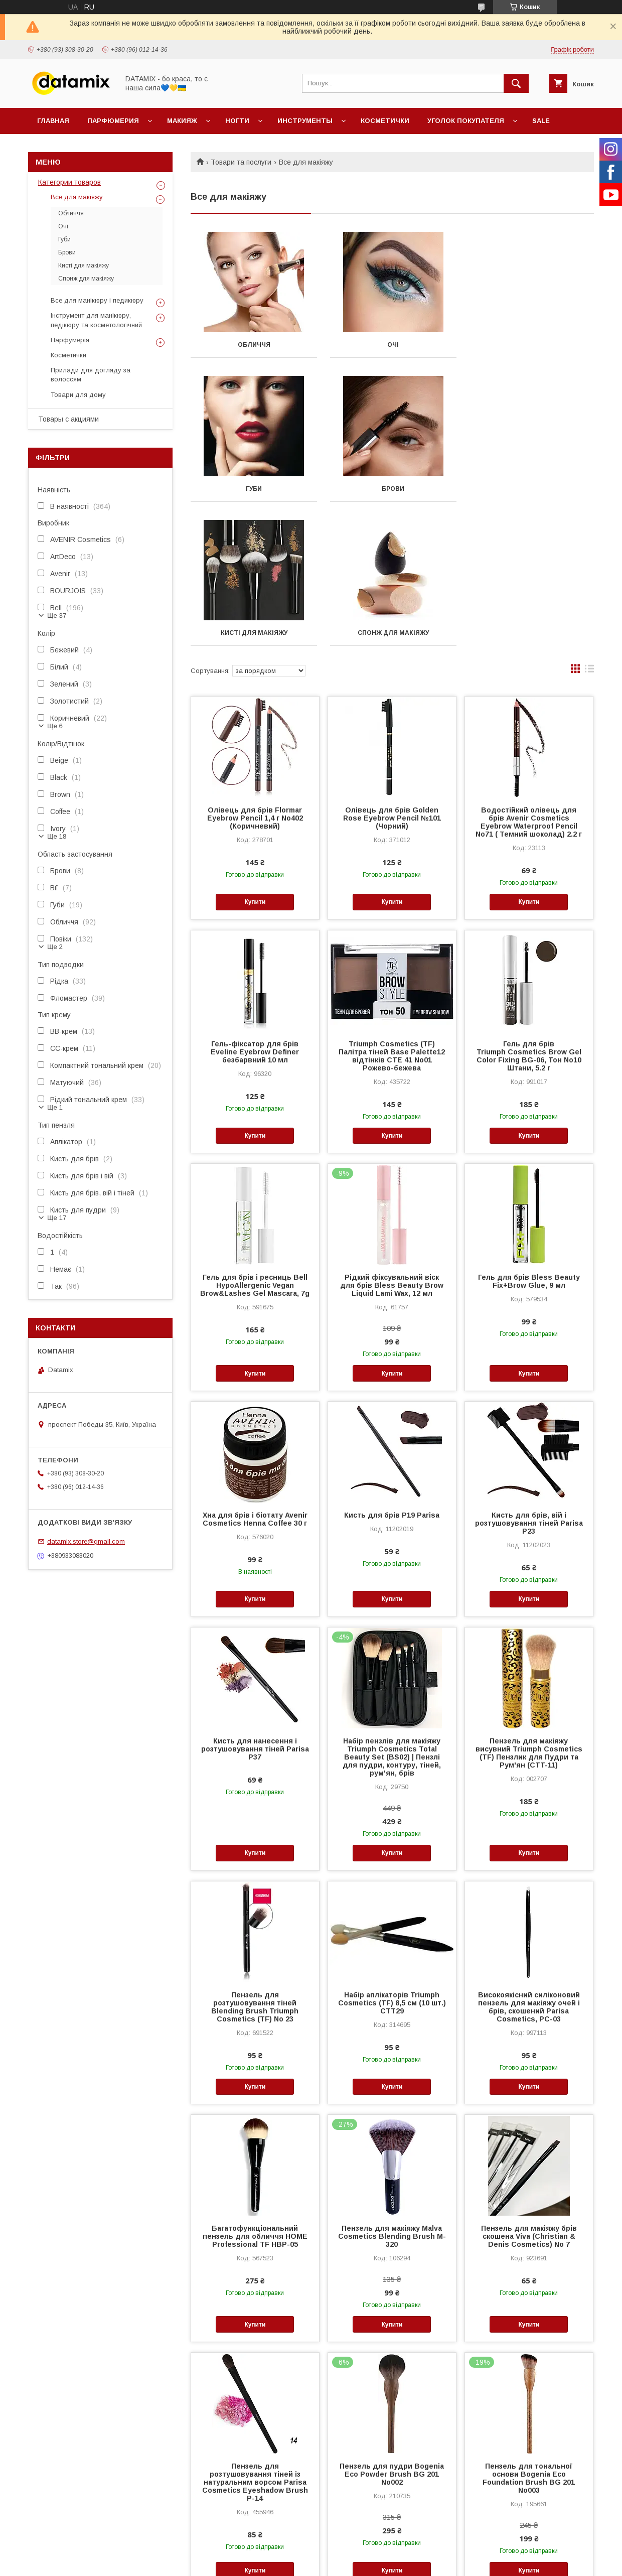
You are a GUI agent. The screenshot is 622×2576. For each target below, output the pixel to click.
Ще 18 (56, 836)
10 (578, 2478)
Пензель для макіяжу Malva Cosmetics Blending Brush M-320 (392, 2092)
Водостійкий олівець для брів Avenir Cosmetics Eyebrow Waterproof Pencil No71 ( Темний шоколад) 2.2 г (529, 678)
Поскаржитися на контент (285, 2562)
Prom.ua (358, 2544)
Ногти (237, 120)
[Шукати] (516, 83)
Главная (53, 120)
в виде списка (589, 527)
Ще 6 (55, 726)
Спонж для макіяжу (530, 488)
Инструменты (305, 120)
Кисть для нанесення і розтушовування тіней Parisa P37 (255, 1605)
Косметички (385, 120)
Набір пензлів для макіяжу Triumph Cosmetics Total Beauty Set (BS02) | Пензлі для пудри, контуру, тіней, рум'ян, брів (392, 1613)
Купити (254, 757)
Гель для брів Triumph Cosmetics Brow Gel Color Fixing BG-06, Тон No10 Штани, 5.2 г (529, 912)
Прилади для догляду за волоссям (90, 374)
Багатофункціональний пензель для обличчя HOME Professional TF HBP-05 (255, 2092)
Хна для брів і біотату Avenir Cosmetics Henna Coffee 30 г (255, 1375)
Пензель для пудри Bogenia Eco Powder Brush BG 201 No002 (392, 2330)
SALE (541, 120)
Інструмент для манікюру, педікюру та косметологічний (96, 320)
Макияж (182, 120)
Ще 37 (56, 615)
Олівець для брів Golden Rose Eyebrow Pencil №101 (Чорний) (392, 674)
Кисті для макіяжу (392, 488)
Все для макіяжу (77, 197)
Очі (392, 344)
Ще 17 (56, 1218)
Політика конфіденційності (363, 2562)
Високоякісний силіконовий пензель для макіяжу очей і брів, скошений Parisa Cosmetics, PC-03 (529, 1863)
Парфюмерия (113, 120)
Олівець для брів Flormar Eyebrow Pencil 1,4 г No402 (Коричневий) (255, 674)
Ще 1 (55, 1107)
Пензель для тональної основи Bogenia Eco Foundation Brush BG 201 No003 (529, 2334)
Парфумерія (70, 340)
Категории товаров (69, 182)
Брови (253, 488)
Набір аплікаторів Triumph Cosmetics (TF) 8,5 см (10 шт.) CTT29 (392, 1859)
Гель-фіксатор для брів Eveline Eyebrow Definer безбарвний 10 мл (255, 908)
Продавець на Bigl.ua (311, 2553)
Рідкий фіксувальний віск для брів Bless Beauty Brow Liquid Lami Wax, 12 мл (391, 1141)
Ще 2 (55, 947)
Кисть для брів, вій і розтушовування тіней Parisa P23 (529, 1379)
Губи (531, 344)
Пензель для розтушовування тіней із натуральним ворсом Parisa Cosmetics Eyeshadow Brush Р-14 (255, 2338)
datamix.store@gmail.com (86, 1541)
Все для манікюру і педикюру (97, 300)
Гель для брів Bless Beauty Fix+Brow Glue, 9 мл (529, 1137)
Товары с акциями (68, 419)
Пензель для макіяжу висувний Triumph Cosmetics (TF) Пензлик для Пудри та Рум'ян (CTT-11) (529, 1609)
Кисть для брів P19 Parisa (391, 1371)
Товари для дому (78, 394)
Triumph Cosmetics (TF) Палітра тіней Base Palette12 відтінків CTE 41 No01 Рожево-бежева (392, 912)
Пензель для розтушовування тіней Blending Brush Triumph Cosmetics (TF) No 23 (254, 1863)
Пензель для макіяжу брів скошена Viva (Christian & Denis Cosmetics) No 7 (529, 2092)
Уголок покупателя (465, 120)
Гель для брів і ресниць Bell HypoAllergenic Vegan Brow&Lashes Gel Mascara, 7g (254, 1141)
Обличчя (253, 344)
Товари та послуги (241, 162)
